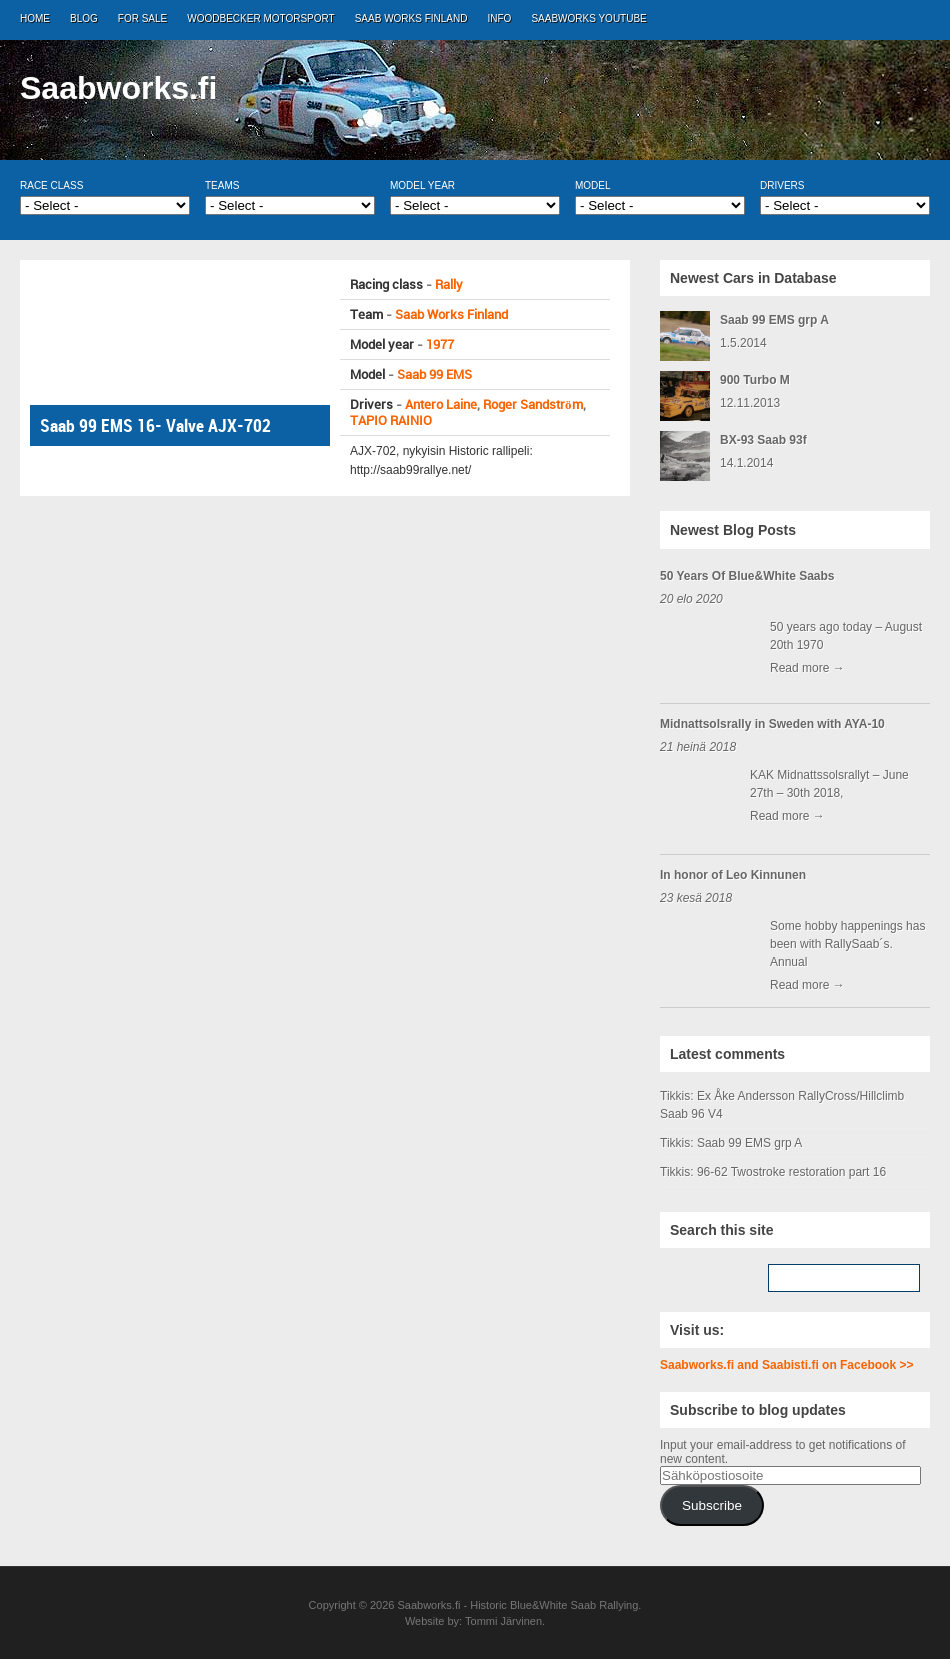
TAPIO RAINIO (391, 420)
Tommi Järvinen (503, 1621)
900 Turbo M (755, 380)
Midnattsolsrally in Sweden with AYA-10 (772, 724)
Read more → (807, 668)
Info (500, 18)
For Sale (142, 18)
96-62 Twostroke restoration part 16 (791, 1172)
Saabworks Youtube (588, 18)
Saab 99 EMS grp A (774, 320)
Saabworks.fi (118, 88)
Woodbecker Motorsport (260, 18)
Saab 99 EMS (434, 374)
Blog (84, 18)
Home (35, 18)
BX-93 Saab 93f (763, 440)
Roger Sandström (533, 404)
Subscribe (712, 1505)
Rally (449, 284)
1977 (440, 344)
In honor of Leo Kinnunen (733, 875)
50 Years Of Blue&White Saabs (747, 576)
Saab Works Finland (411, 18)
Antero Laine (441, 404)
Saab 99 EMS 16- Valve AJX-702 (155, 425)
